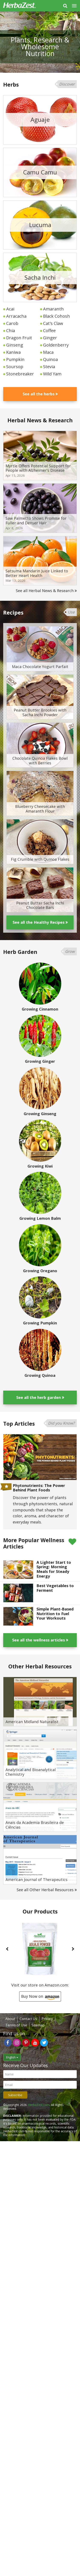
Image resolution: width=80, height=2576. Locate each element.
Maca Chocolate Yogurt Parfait (40, 666)
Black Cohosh (56, 316)
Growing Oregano (40, 1271)
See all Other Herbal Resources (45, 1890)
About (10, 2018)
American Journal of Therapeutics (36, 1879)
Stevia (49, 366)
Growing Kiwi (40, 1166)
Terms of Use (16, 2025)
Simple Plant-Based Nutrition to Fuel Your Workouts (55, 1614)
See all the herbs (38, 393)
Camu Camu (40, 172)
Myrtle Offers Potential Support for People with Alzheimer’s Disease (38, 468)
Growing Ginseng (40, 1114)
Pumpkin (15, 359)
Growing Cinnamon (40, 1009)
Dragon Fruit (19, 338)
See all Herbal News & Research (45, 590)
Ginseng (14, 345)
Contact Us (28, 2018)
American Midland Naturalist (32, 1722)
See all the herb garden (38, 1397)
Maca (48, 352)
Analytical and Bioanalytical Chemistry (31, 1772)
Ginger (50, 338)
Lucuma (40, 225)
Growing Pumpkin (40, 1323)
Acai (10, 309)
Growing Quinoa (40, 1375)
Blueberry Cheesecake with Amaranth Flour (40, 808)
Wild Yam (52, 374)
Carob (12, 323)
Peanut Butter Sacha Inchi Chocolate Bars (40, 905)
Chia (10, 330)
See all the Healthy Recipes (38, 922)
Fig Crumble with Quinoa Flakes (40, 859)
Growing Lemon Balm (40, 1218)
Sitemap (38, 2025)
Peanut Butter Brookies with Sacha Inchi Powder (40, 712)
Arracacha (16, 316)
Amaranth (53, 309)
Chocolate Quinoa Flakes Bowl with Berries (40, 760)
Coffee (49, 330)
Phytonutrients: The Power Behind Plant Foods (39, 1487)
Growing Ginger (40, 1061)
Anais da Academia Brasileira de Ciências (35, 1824)
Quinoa (50, 359)
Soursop (14, 366)
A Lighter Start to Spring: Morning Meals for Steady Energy (53, 1569)
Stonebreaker (20, 374)
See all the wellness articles (38, 1639)
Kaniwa (13, 352)
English (12, 2057)
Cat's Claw (53, 323)
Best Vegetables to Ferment (55, 1588)
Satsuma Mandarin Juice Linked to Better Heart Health (37, 573)
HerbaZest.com (38, 2105)
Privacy (47, 2018)
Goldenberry (56, 345)
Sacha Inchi (40, 277)
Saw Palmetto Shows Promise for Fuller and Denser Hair (36, 520)
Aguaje (40, 120)
